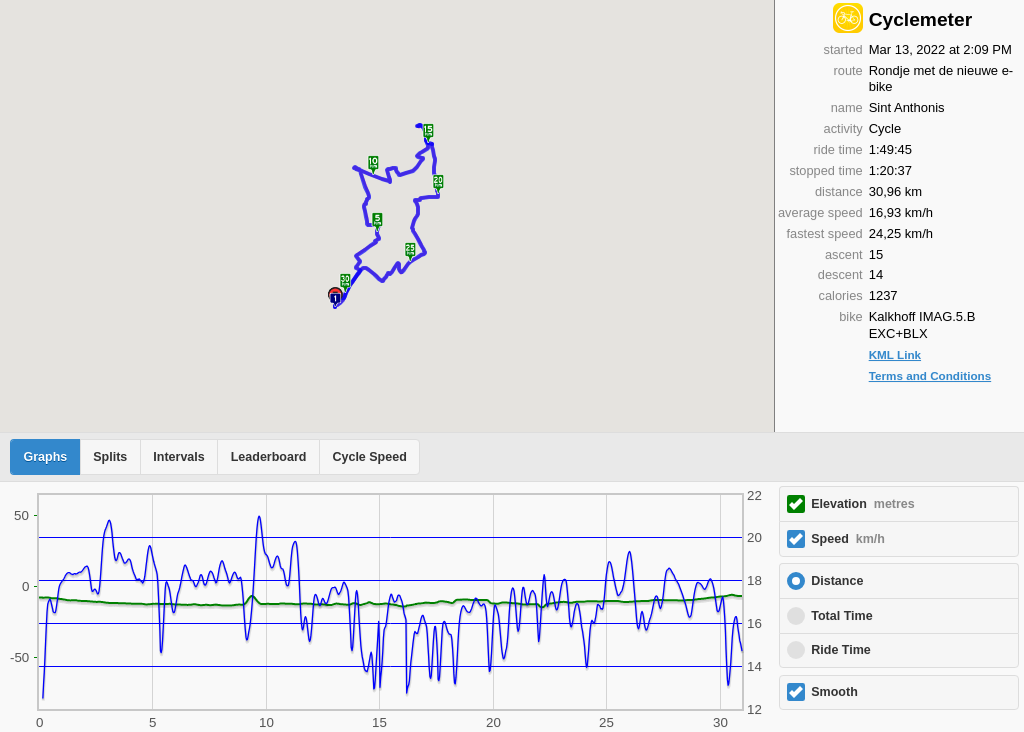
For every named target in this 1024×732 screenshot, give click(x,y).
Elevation (863, 504)
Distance (837, 581)
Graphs (46, 457)
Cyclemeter (920, 19)
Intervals (178, 457)
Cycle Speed (369, 457)
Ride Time (841, 650)
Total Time (841, 616)
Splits (110, 457)
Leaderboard (269, 457)
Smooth (834, 692)
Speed (848, 539)
